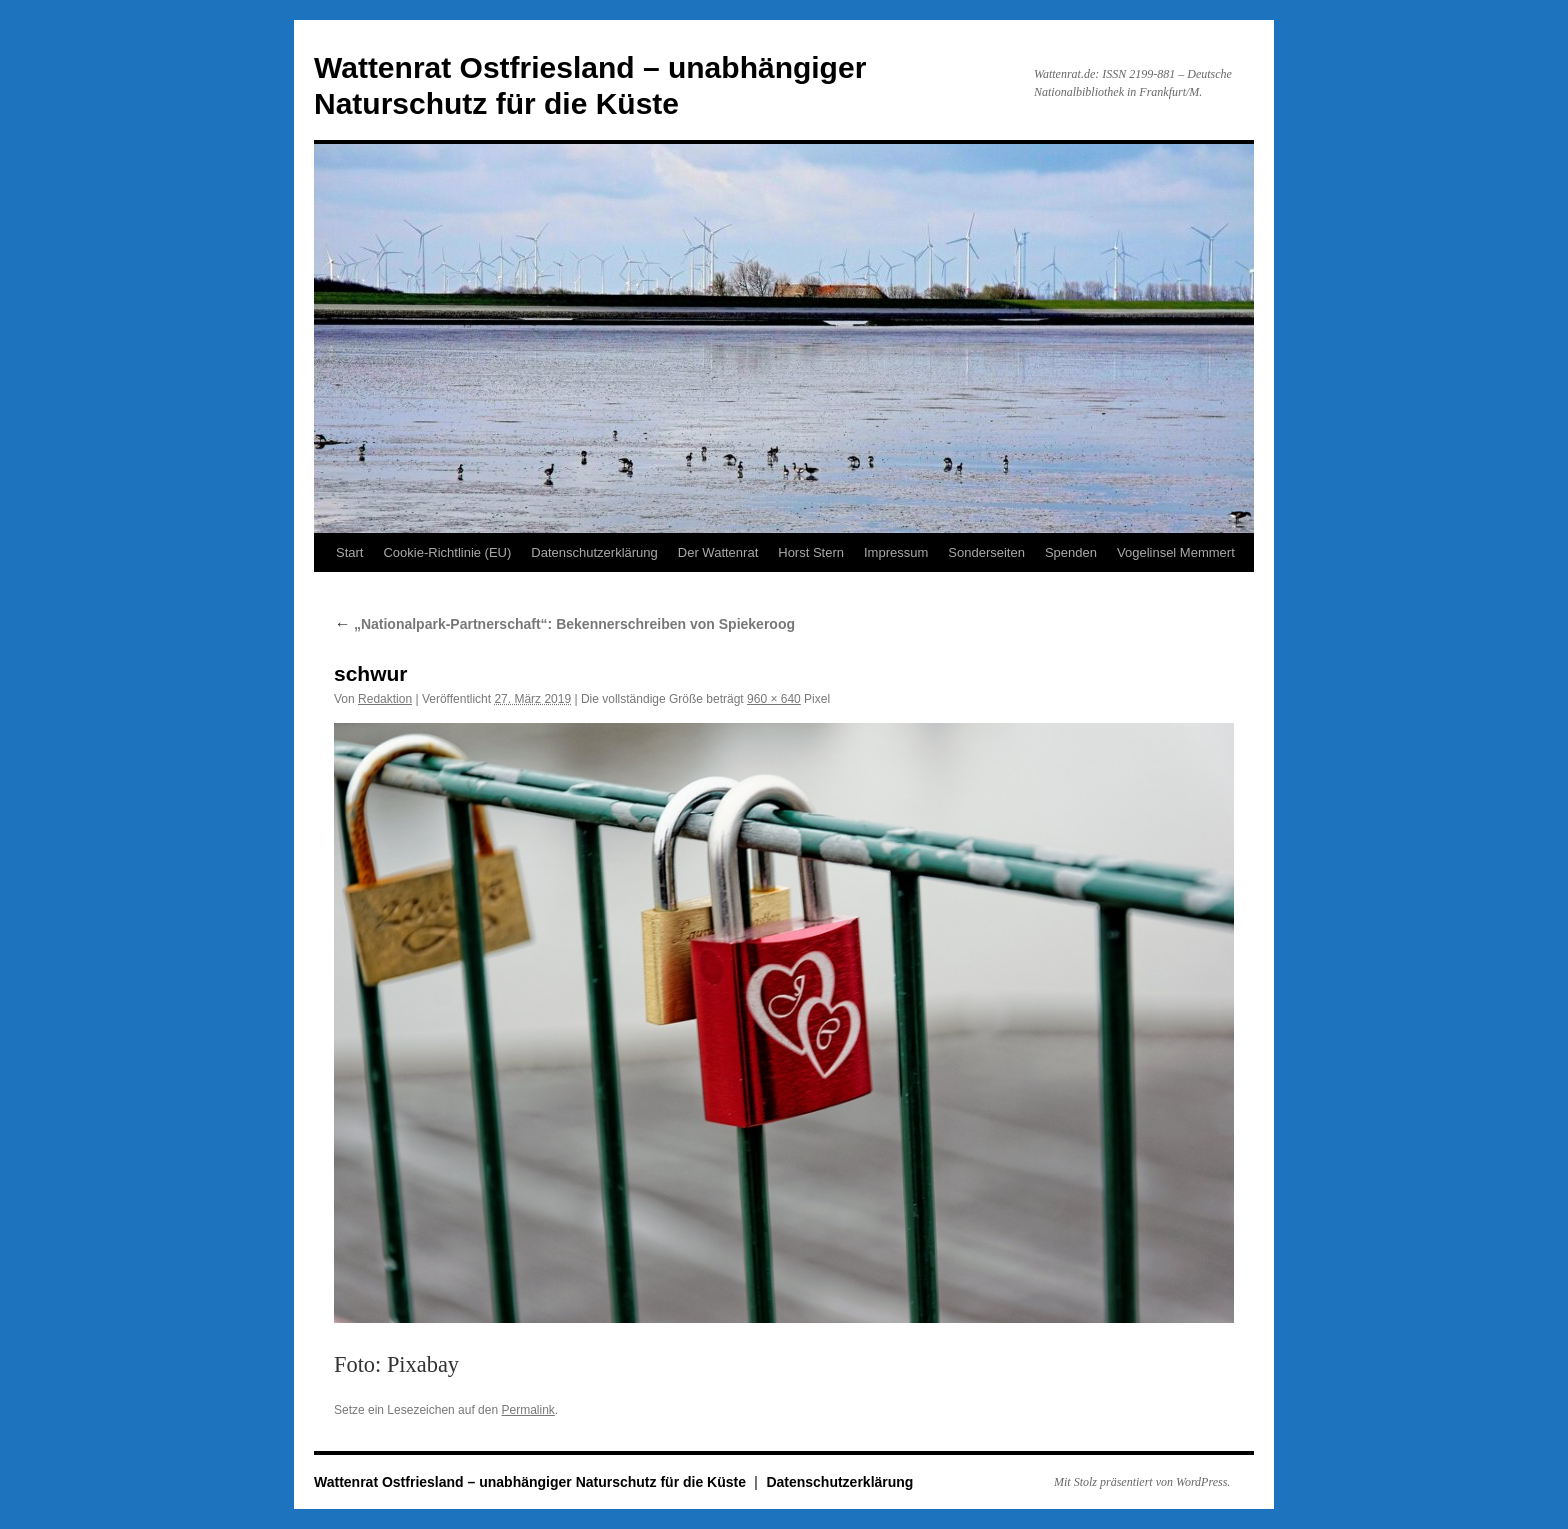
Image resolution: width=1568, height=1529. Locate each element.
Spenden (1071, 552)
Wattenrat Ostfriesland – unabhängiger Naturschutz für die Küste (532, 1482)
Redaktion (385, 699)
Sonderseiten (986, 552)
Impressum (896, 552)
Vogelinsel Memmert (1176, 552)
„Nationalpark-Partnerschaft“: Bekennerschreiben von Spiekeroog (564, 624)
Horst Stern (811, 552)
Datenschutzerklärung (594, 552)
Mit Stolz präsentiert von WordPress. (1142, 1482)
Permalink (527, 1410)
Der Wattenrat (718, 552)
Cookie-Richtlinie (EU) (447, 552)
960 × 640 (774, 699)
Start (349, 552)
